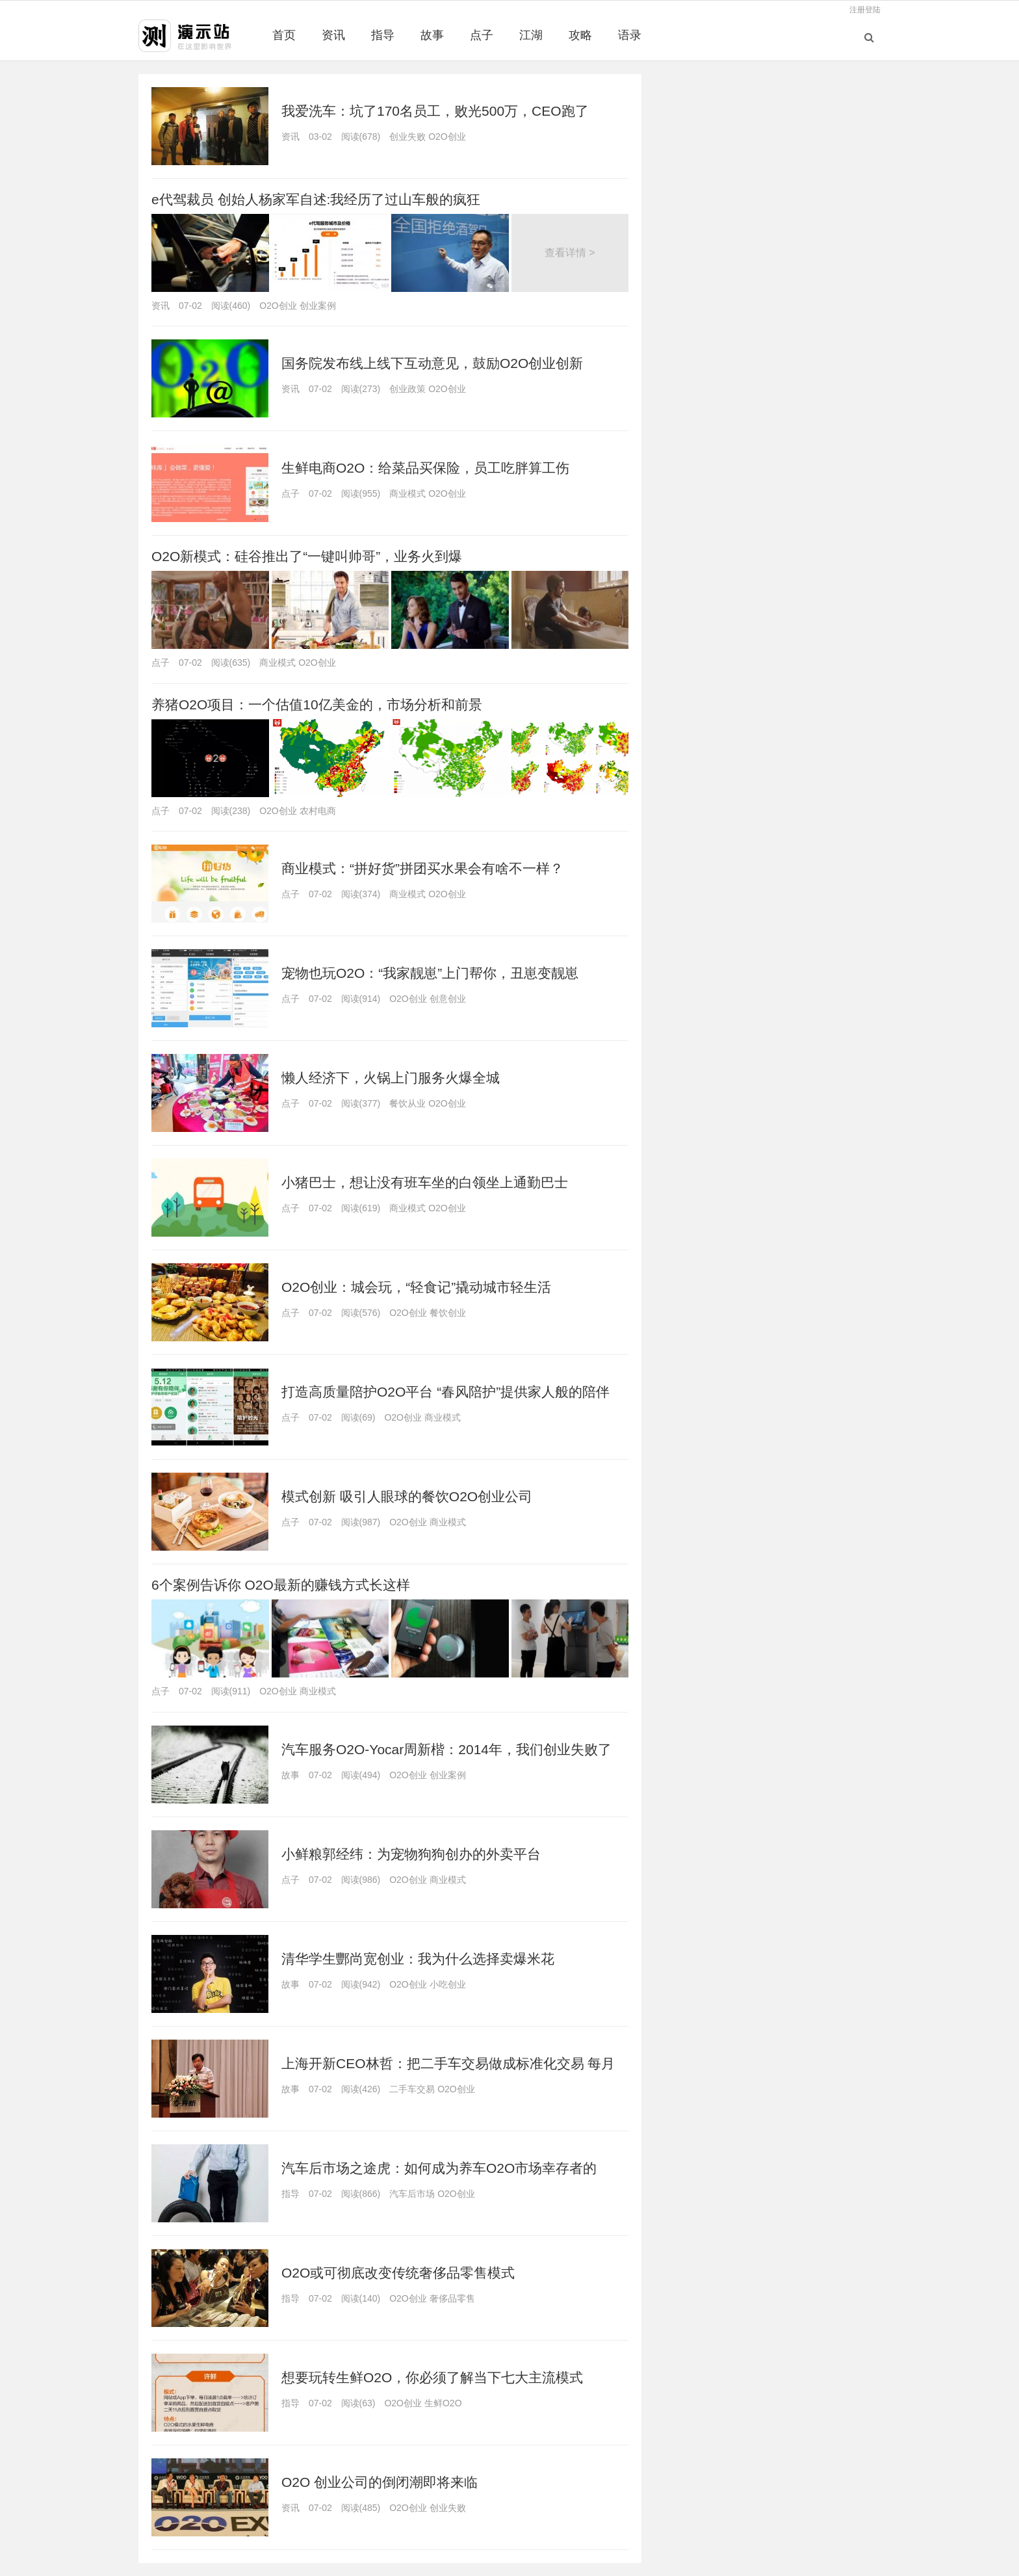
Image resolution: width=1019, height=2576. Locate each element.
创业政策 (407, 389)
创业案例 (318, 305)
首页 (284, 35)
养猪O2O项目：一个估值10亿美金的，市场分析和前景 (316, 704)
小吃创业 (448, 1984)
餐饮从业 (407, 1103)
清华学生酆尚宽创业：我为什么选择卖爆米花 (417, 1958)
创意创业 (448, 998)
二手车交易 (412, 2089)
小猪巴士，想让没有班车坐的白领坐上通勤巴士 (424, 1182)
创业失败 (407, 136)
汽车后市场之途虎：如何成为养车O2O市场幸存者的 (439, 2168)
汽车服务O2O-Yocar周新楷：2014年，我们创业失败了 (446, 1749)
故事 (432, 35)
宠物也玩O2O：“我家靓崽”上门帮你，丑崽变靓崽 (429, 973)
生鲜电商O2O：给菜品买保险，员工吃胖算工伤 (425, 467)
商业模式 (407, 493)
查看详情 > (570, 252)
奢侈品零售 (452, 2298)
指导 (382, 35)
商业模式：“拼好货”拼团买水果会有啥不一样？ (422, 868)
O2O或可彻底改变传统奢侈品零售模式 (398, 2272)
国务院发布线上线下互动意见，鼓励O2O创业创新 (432, 363)
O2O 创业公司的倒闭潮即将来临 (379, 2482)
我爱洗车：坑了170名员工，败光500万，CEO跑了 (435, 110)
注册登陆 (865, 9)
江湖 (531, 35)
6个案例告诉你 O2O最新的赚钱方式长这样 (280, 1584)
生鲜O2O (443, 2403)
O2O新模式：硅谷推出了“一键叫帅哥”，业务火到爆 (306, 556)
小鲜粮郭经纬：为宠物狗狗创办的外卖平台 (411, 1854)
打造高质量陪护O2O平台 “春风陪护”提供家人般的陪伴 (445, 1391)
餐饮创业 (448, 1313)
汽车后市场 (412, 2193)
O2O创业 (447, 136)
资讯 (333, 35)
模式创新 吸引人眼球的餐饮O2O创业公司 (406, 1496)
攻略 (580, 35)
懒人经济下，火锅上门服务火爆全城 (390, 1077)
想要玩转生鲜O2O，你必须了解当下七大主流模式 (432, 2377)
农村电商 (318, 811)
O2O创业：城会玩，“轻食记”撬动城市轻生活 (416, 1287)
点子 (481, 35)
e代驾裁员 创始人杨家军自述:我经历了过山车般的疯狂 (315, 199)
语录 (629, 35)
